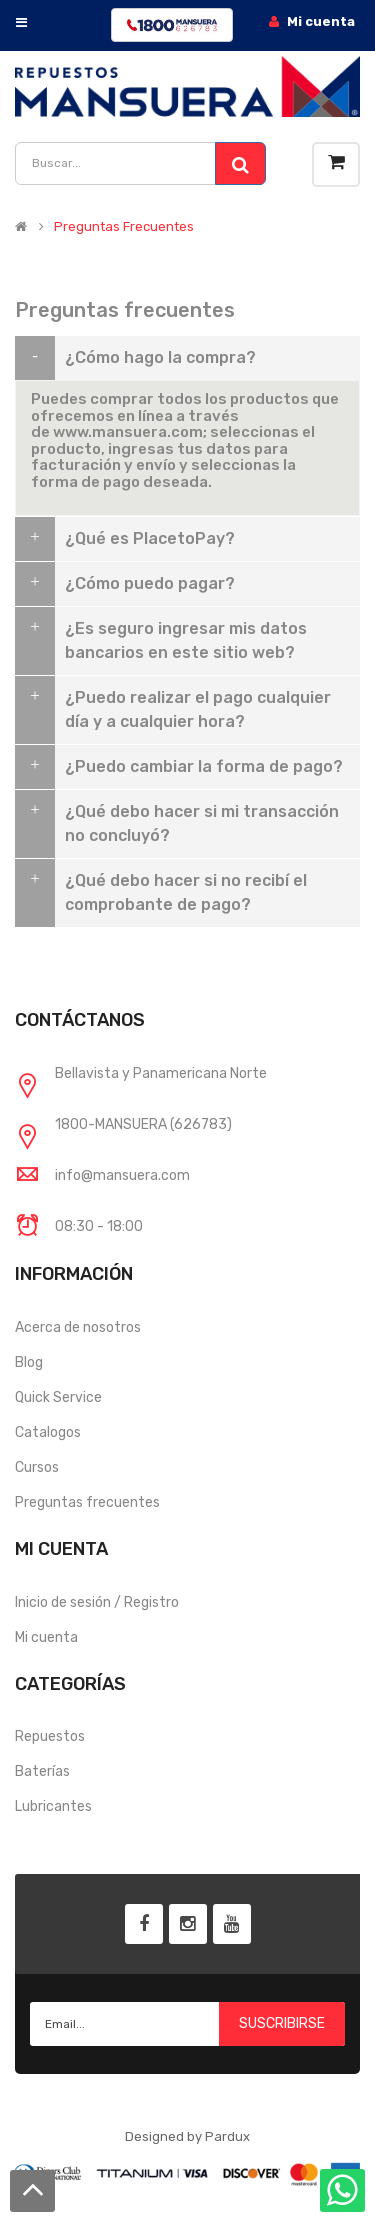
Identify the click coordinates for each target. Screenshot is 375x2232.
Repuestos (50, 1736)
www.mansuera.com (128, 432)
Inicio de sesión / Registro (97, 1602)
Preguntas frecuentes (87, 1502)
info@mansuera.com (122, 1175)
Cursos (37, 1467)
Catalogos (48, 1432)
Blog (29, 1362)
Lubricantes (53, 1806)
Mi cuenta (46, 1637)
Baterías (42, 1771)
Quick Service (58, 1397)
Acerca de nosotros (78, 1327)
